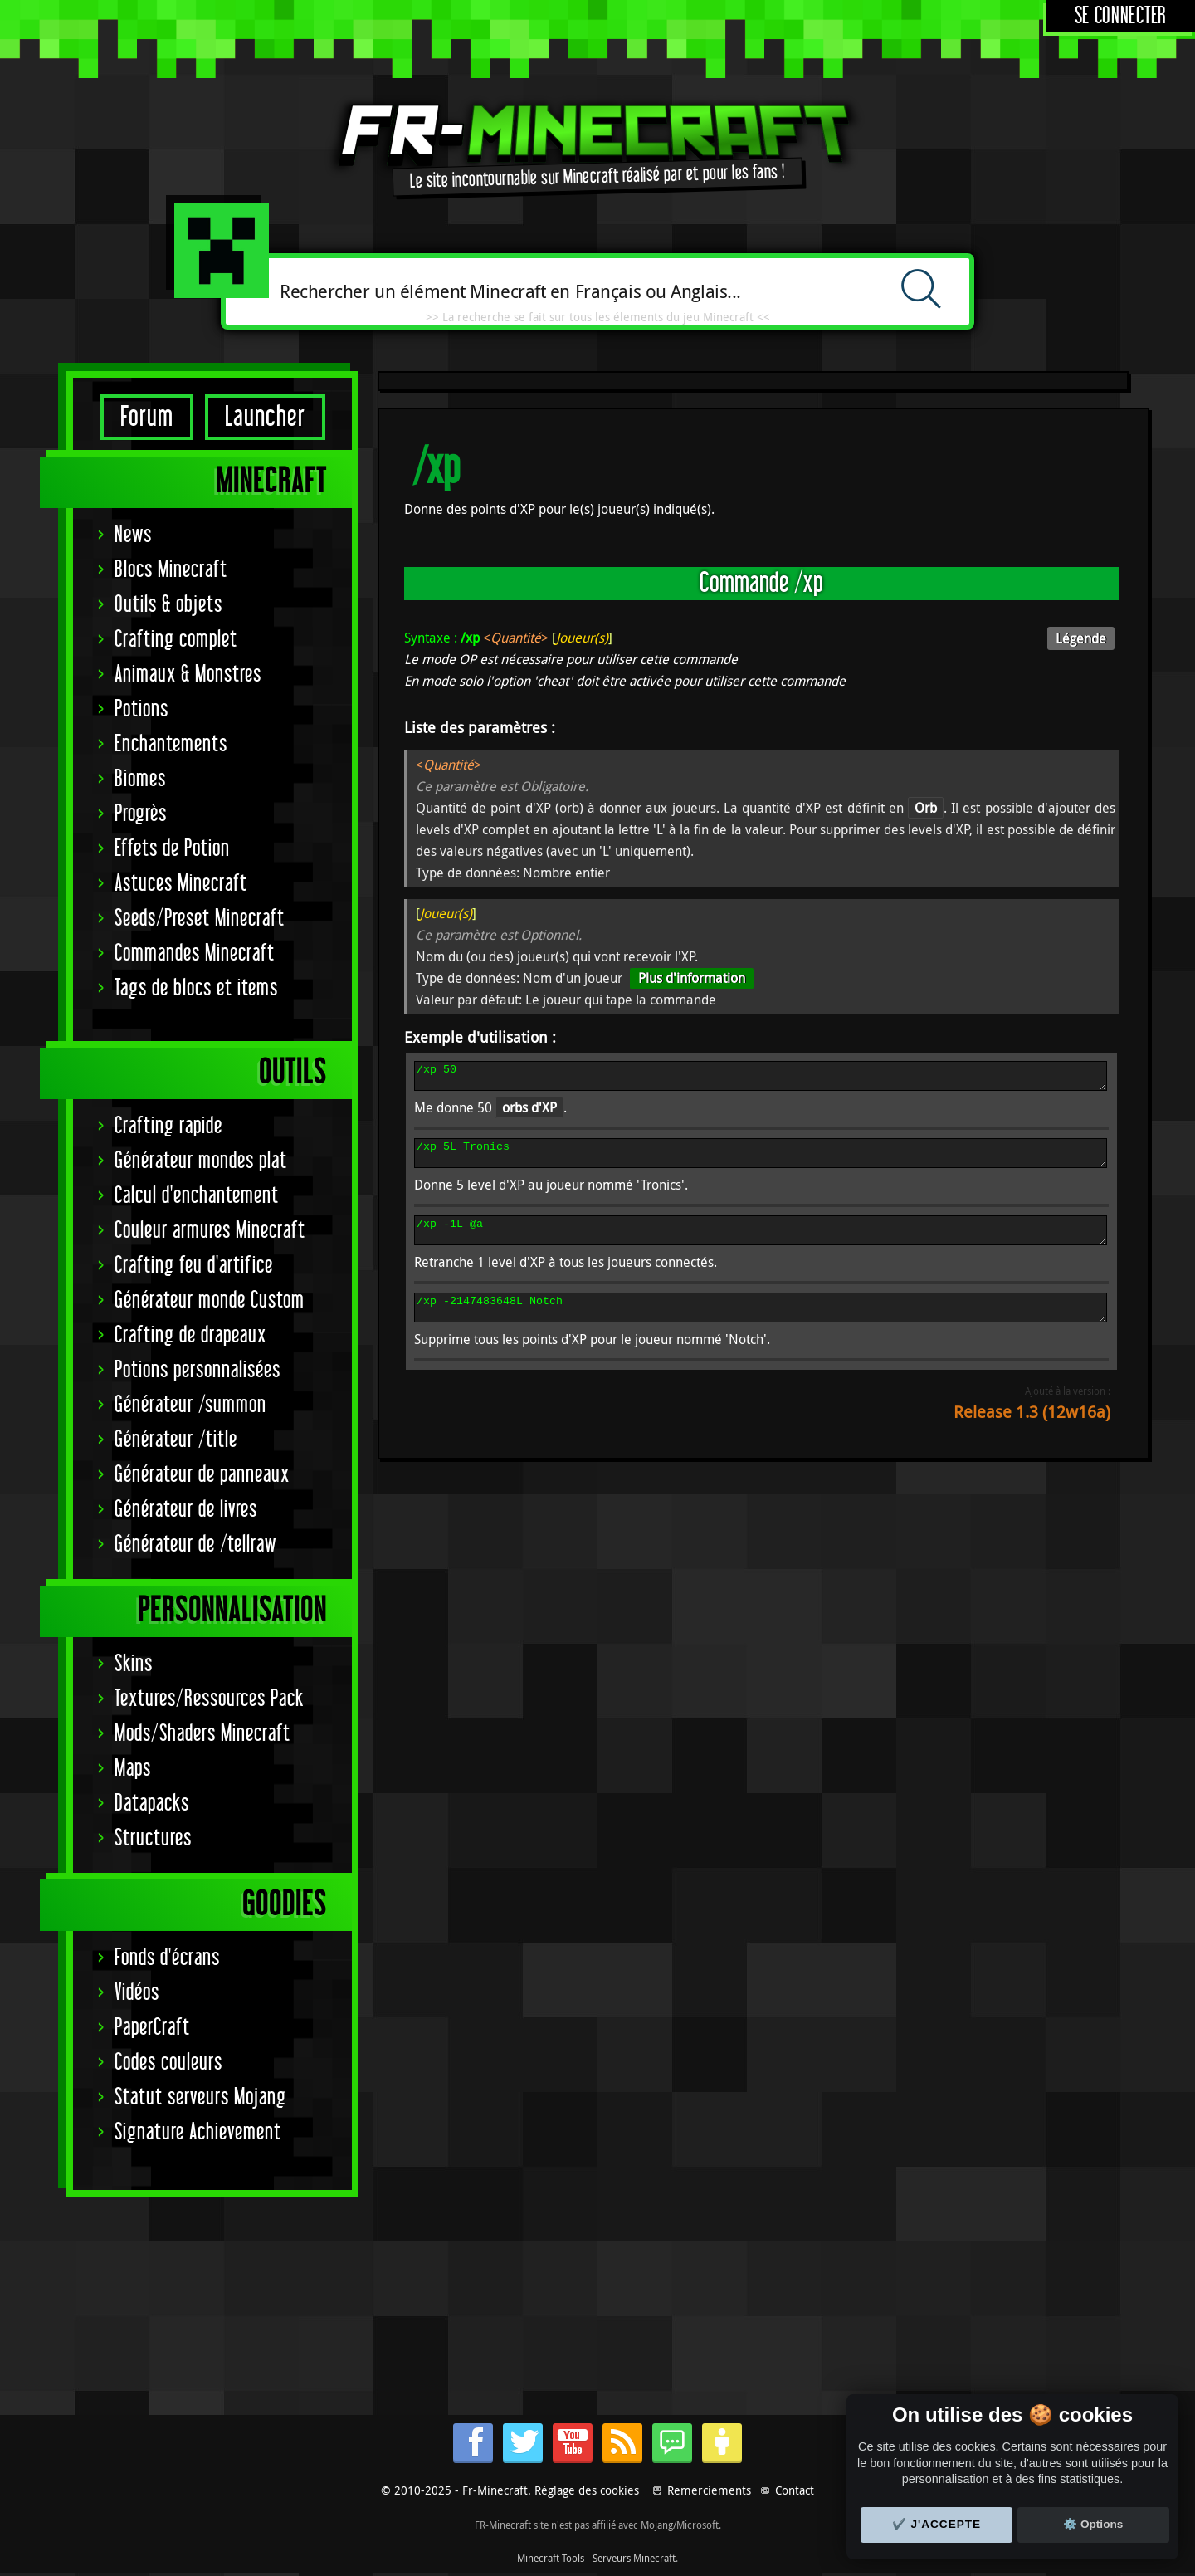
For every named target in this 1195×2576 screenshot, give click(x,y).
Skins (134, 1664)
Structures (153, 1838)
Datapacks (152, 1803)
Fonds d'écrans (167, 1958)
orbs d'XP (529, 1112)
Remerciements (709, 2490)
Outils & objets (168, 605)
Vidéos (137, 1993)
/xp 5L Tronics (760, 1160)
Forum (146, 417)
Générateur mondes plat (201, 1161)
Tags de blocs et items (196, 988)
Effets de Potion (172, 849)
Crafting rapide (168, 1126)
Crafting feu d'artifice (194, 1266)
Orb (926, 808)
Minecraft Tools (550, 2557)
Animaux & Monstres (188, 674)
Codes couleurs (168, 2063)
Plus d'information (691, 978)
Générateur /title (176, 1440)
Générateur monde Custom (210, 1300)
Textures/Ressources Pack (209, 1699)
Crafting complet (176, 640)
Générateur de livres (186, 1510)
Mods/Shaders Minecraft (202, 1734)
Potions (141, 709)
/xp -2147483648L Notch (760, 1325)
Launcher (265, 417)
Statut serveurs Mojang (200, 2097)
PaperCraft (152, 2028)
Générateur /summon (190, 1405)
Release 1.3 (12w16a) (1032, 1431)
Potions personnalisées (197, 1370)
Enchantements (171, 744)
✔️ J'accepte (937, 2524)
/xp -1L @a (760, 1242)
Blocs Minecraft (171, 570)
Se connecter (1121, 16)
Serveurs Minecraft (634, 2557)
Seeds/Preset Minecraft (200, 919)
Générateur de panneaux (202, 1475)
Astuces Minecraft (181, 884)
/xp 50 (760, 1078)
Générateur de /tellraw (195, 1544)
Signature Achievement (198, 2132)
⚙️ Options (1093, 2524)
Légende (1081, 638)
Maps (133, 1769)
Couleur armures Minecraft (210, 1231)
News (133, 535)
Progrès (141, 814)
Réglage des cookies (586, 2490)
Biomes (140, 779)
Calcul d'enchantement (197, 1196)
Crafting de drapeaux (190, 1335)
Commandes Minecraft (195, 953)
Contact (794, 2490)
